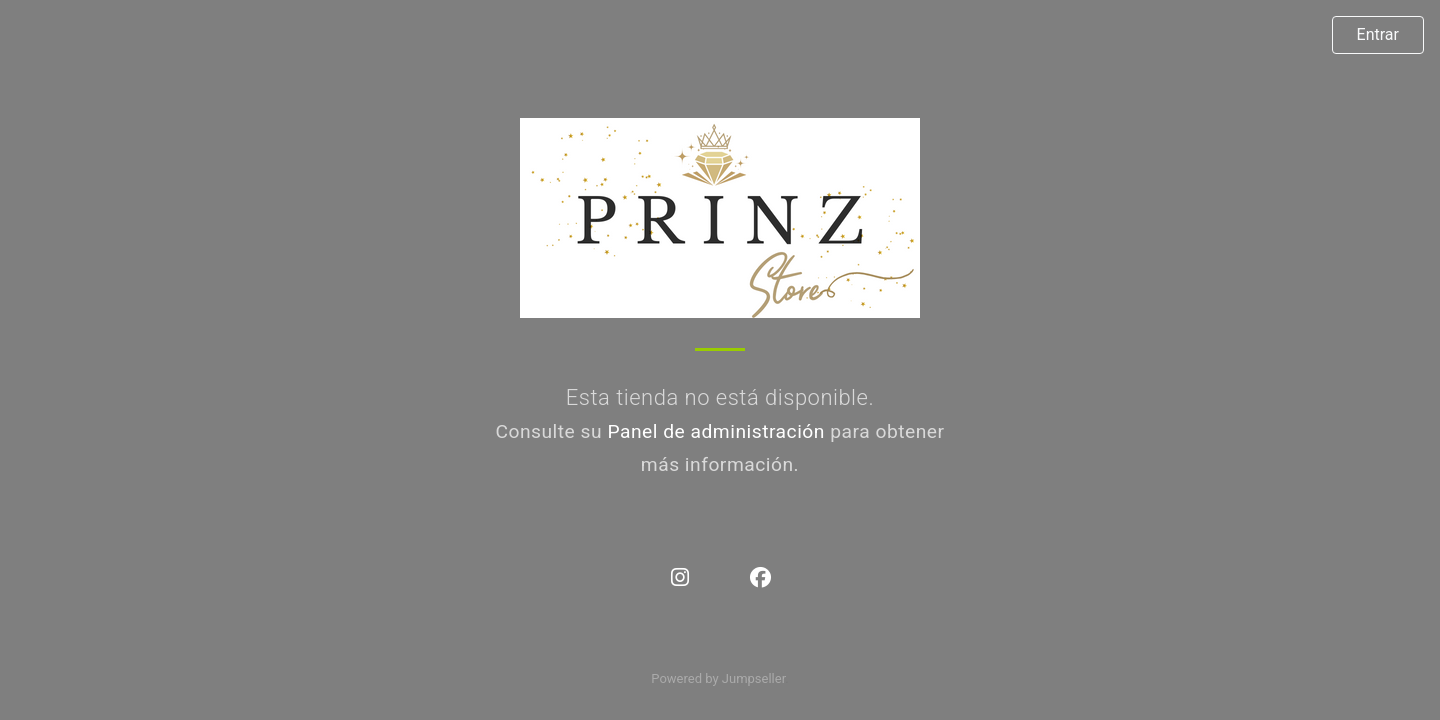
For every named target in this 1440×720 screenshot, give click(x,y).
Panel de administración (716, 431)
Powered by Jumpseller (718, 678)
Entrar (1378, 34)
